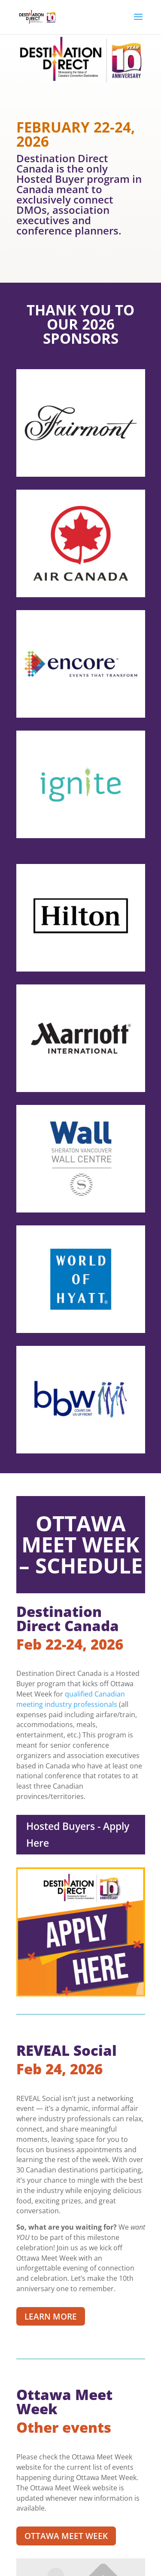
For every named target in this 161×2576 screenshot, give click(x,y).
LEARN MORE (50, 2316)
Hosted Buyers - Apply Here (77, 1834)
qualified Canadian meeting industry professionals (70, 1699)
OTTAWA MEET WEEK (66, 2536)
